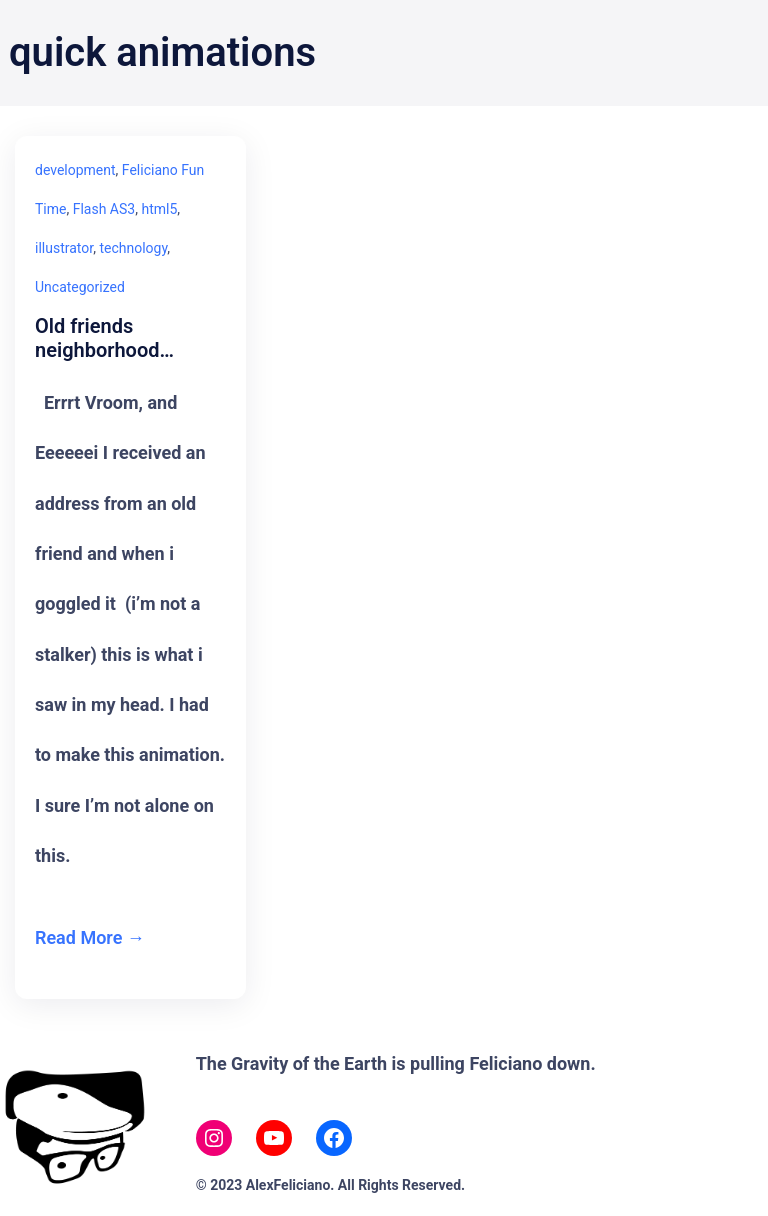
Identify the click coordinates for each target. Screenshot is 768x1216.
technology (133, 248)
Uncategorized (80, 287)
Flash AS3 (104, 209)
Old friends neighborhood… (104, 338)
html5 (159, 209)
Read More (78, 937)
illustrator (64, 248)
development (75, 170)
